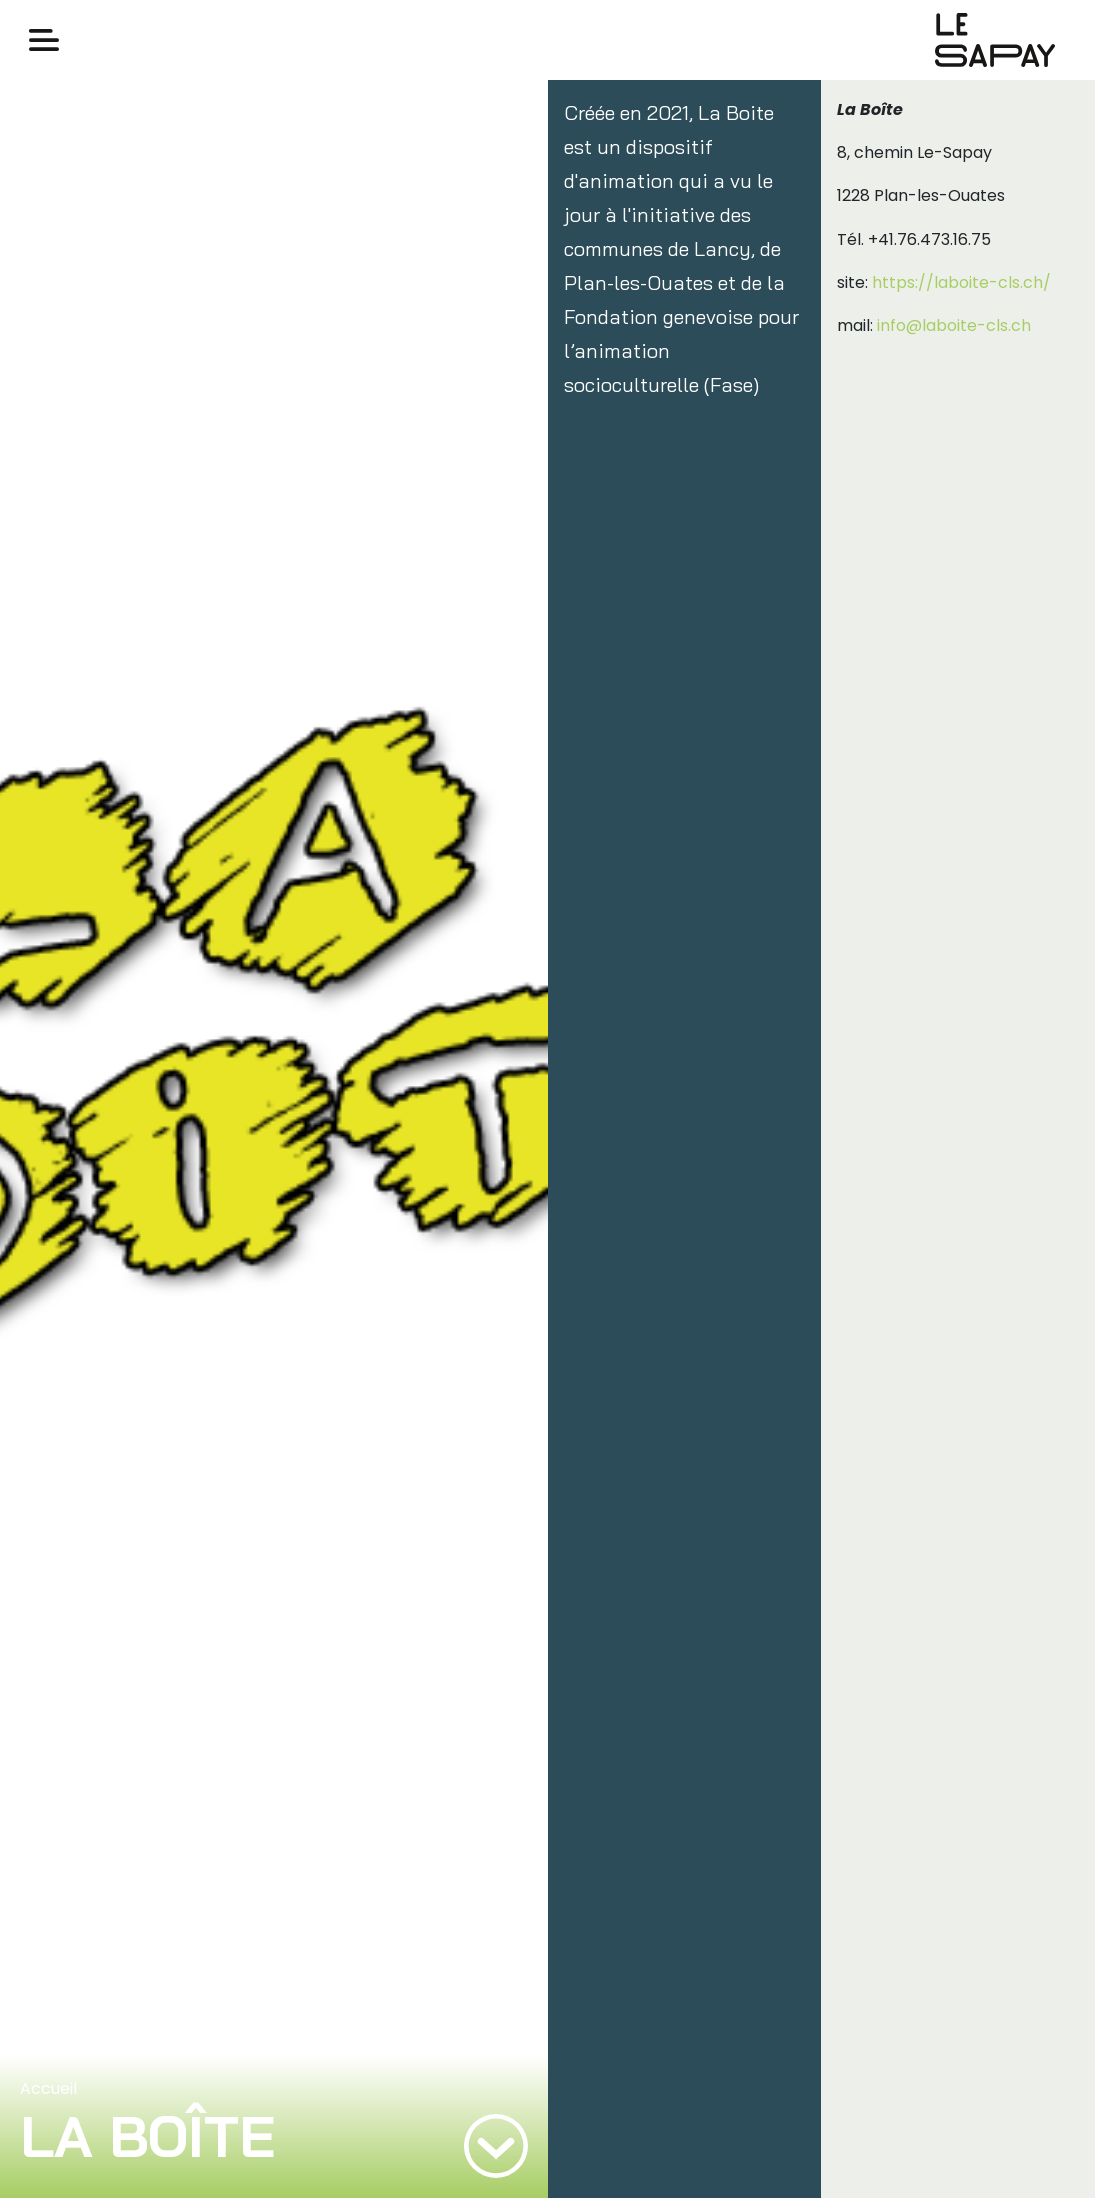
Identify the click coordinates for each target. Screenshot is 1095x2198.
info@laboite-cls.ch (954, 325)
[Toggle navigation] (44, 40)
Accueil (48, 2088)
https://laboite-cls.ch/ (961, 282)
